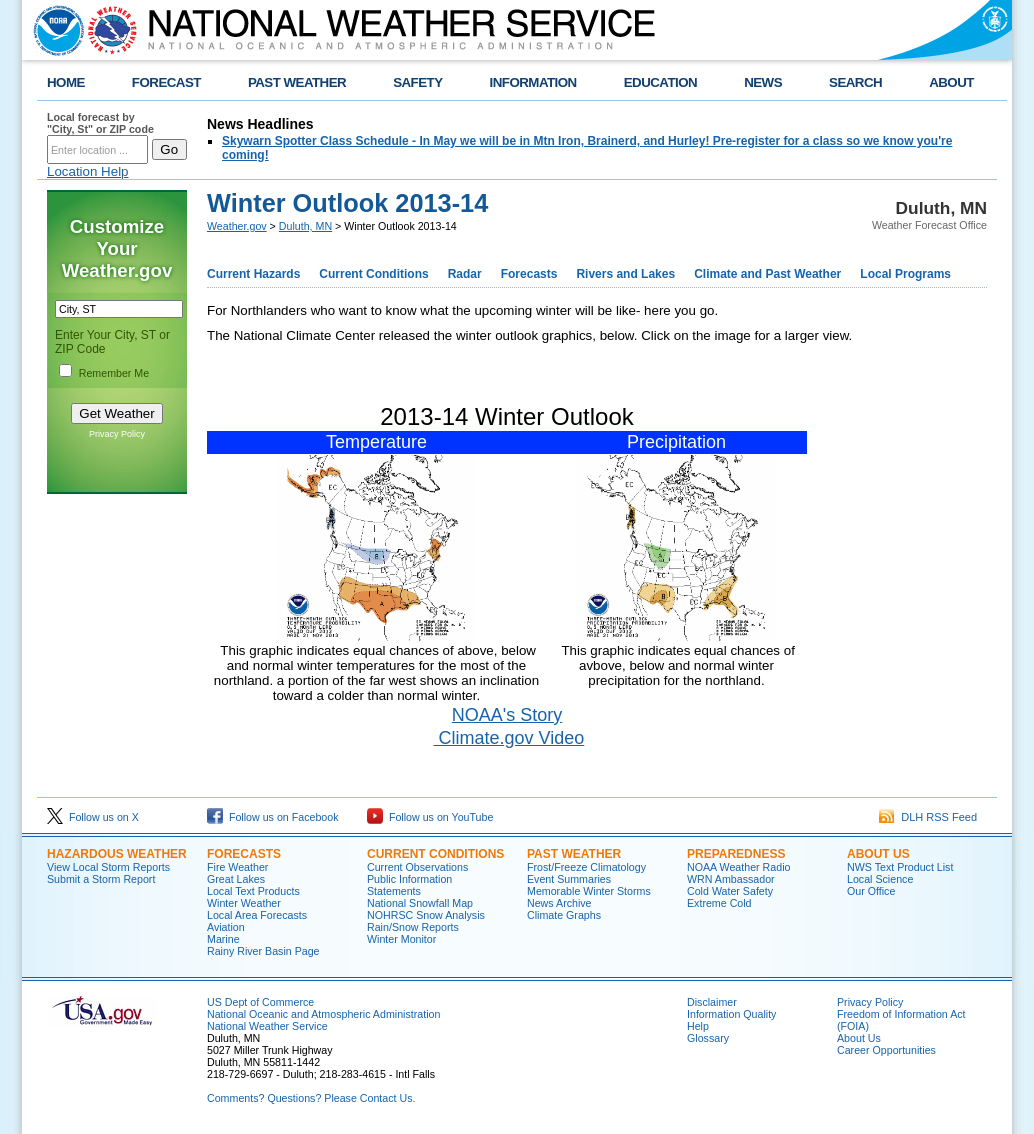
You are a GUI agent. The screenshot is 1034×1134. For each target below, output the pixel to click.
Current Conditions (373, 274)
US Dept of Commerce (260, 1002)
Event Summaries (569, 879)
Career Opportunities (886, 1050)
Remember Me (114, 373)
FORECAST (166, 82)
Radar (465, 274)
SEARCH (855, 82)
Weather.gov (237, 226)
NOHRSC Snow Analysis (426, 915)
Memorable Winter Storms (589, 891)
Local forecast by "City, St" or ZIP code (100, 123)
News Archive (559, 903)
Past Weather (574, 854)
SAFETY (417, 82)
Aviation (226, 927)
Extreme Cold (719, 903)
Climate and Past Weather (767, 274)
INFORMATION (533, 82)
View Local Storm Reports (108, 867)
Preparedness (736, 854)
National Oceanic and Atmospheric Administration (323, 1014)
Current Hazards (253, 274)
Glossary (708, 1038)
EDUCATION (660, 82)
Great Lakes (236, 879)
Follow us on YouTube (430, 817)
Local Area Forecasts (257, 915)
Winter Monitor (401, 939)
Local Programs (905, 274)
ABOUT (951, 82)
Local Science (880, 879)
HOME (66, 82)
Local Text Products (253, 891)
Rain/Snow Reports (413, 927)
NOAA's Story (507, 715)
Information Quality (731, 1014)
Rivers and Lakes (625, 274)
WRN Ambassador (731, 879)
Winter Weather (244, 903)
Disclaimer (712, 1002)
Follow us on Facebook (273, 817)
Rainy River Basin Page (263, 951)
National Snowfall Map (420, 903)
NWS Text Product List (900, 867)
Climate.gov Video (508, 738)
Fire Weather (237, 867)
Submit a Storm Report (101, 879)
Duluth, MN (305, 226)
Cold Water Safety (730, 891)
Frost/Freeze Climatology (586, 867)
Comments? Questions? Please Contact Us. (311, 1098)
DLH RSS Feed (928, 817)
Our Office (871, 891)
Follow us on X (93, 817)
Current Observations (417, 867)
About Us (878, 854)
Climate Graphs (564, 915)
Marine (223, 939)
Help (698, 1026)
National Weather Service (267, 1026)
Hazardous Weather (117, 854)
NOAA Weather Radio (738, 867)
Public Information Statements (409, 885)
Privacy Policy (117, 434)
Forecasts (529, 274)
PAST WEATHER (297, 82)
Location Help (88, 171)
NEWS (763, 82)
